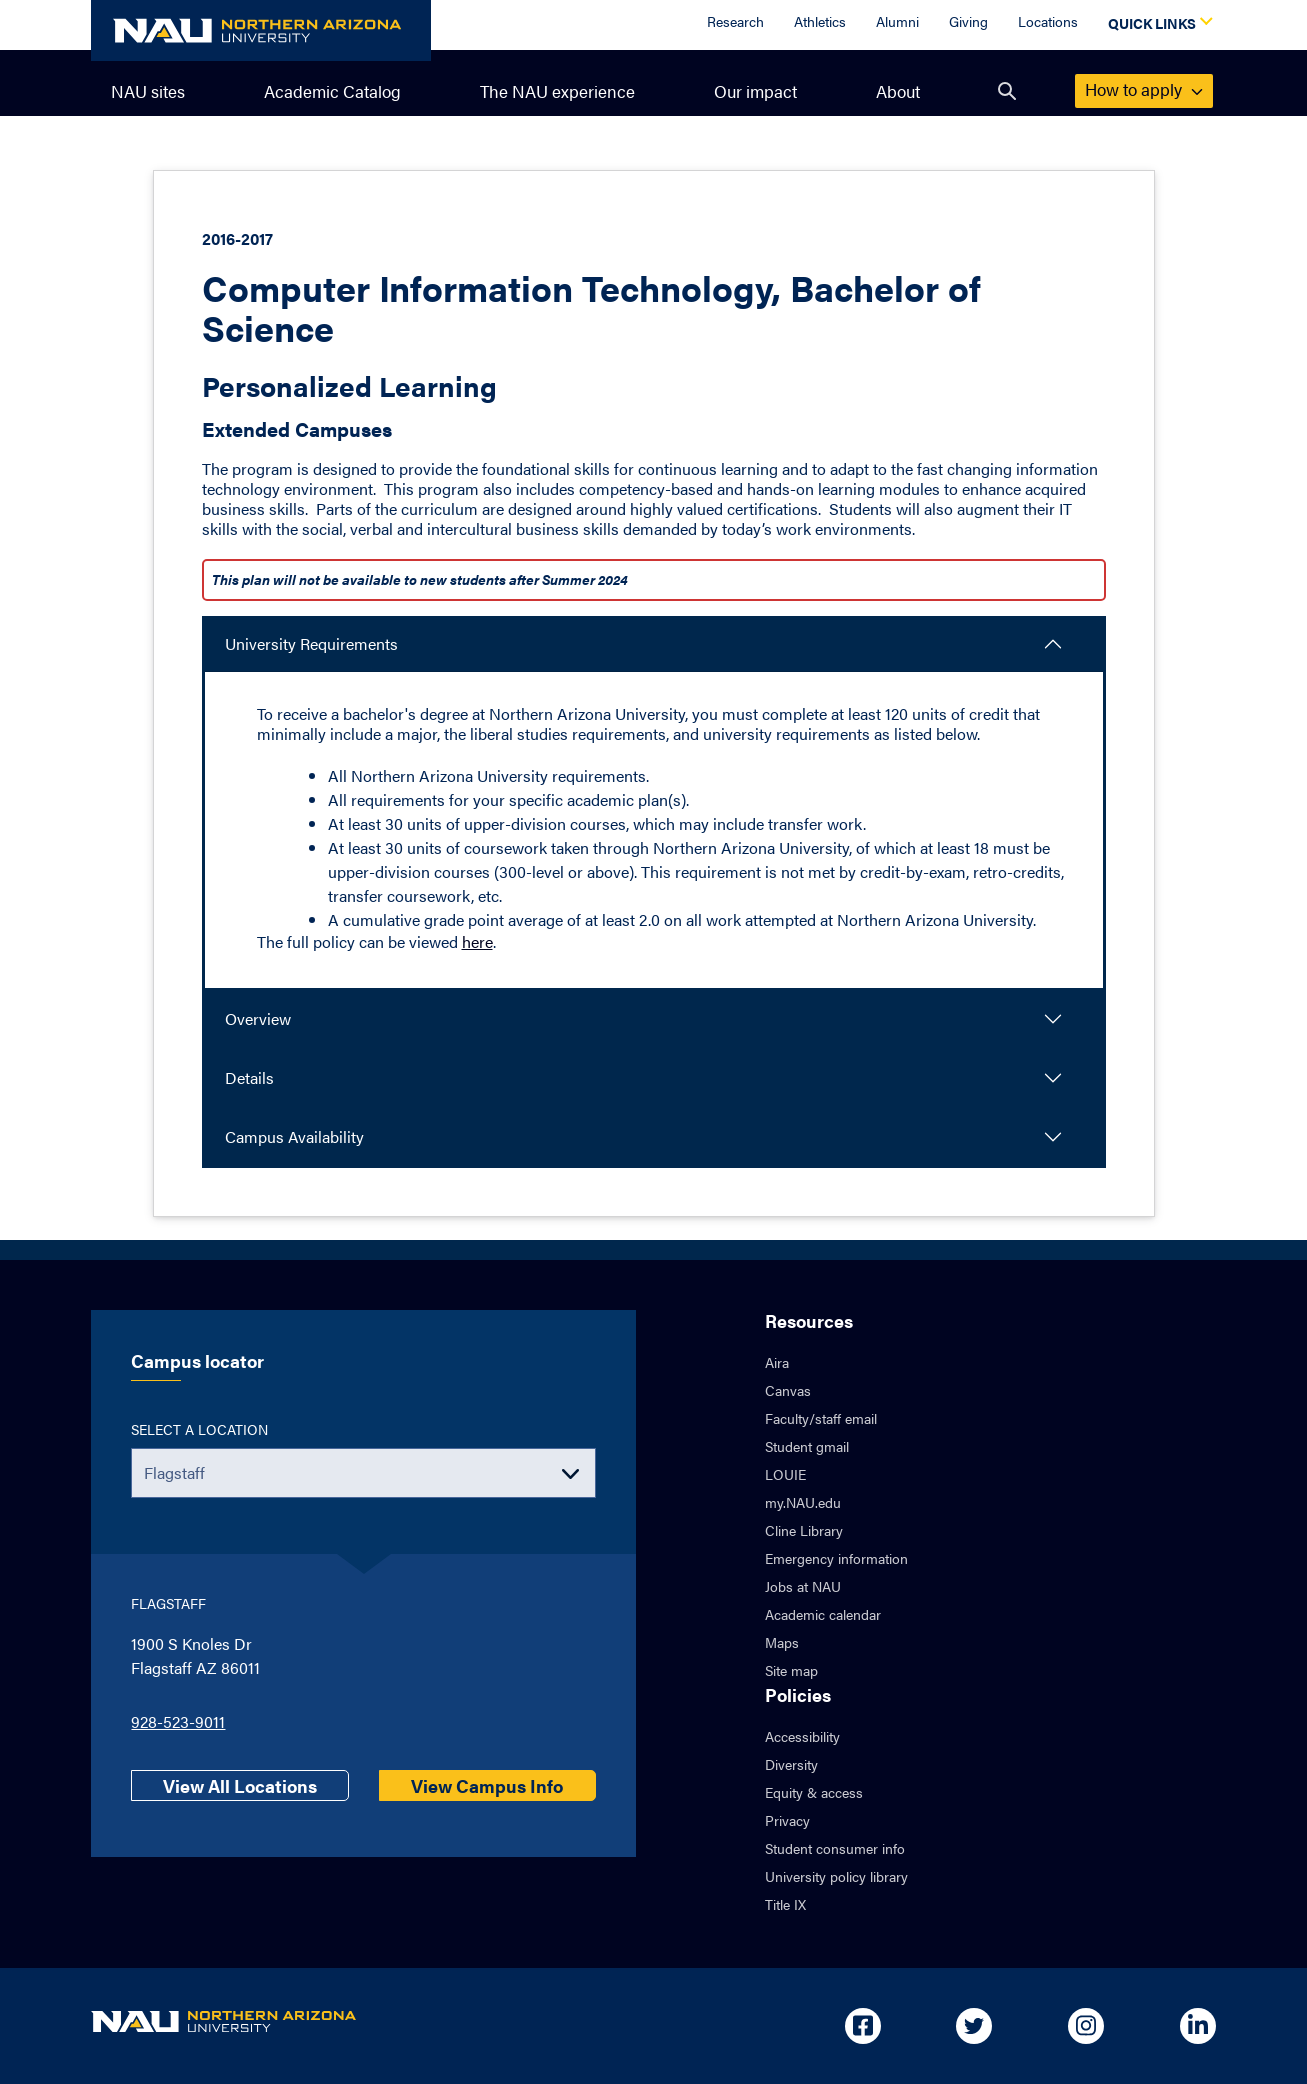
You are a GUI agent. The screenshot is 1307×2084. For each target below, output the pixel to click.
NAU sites (148, 91)
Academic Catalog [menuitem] (332, 91)
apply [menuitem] (1144, 89)
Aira (777, 1362)
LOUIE (785, 1474)
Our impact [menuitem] (755, 91)
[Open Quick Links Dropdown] (1157, 25)
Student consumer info (835, 1848)
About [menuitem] (898, 91)
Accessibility (802, 1736)
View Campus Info (487, 1785)
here (477, 941)
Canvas (788, 1390)
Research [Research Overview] (735, 21)
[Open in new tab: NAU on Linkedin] (1198, 2026)
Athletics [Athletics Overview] (820, 21)
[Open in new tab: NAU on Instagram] (1086, 2026)
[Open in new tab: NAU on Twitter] (974, 2026)
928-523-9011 (178, 1721)
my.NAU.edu (803, 1502)
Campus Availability (294, 1136)
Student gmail (807, 1446)
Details (249, 1077)
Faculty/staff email (821, 1418)
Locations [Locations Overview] (1048, 21)
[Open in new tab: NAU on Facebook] (863, 2026)
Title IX (785, 1904)
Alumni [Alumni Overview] (897, 21)
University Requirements (311, 643)
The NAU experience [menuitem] (557, 91)
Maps (782, 1642)
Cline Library (804, 1530)
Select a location (199, 1429)
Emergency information (836, 1558)
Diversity (791, 1764)
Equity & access (814, 1792)
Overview (258, 1018)
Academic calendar (823, 1614)
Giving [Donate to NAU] (968, 21)
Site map (791, 1670)
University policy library (836, 1876)
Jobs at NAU (803, 1586)
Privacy (787, 1820)
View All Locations (240, 1785)
